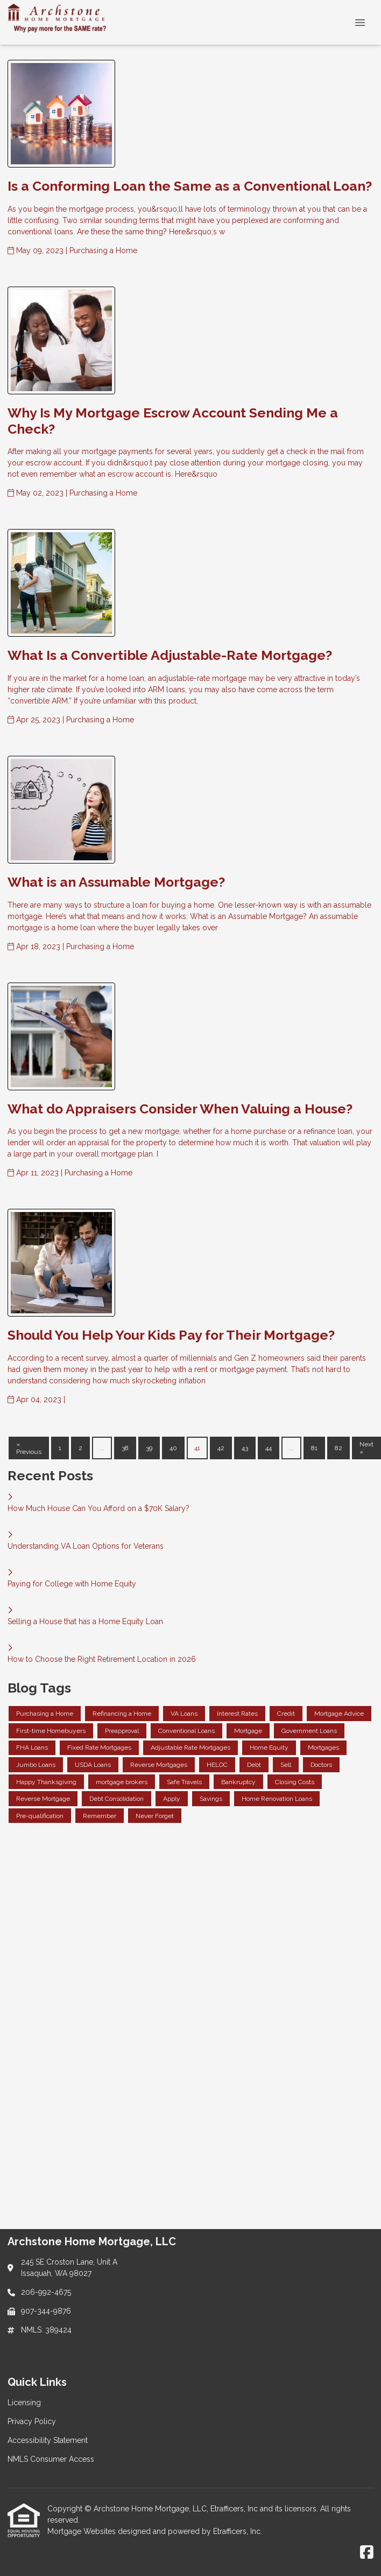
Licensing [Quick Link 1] (24, 2402)
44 (268, 1448)
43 (245, 1448)
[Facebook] (366, 2553)
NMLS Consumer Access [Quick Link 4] (51, 2459)
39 (149, 1448)
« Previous (28, 1448)
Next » (366, 1448)
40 (173, 1448)
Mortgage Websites (82, 2531)
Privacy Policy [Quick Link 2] (32, 2421)
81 (314, 1448)
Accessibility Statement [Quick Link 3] (48, 2440)
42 (220, 1448)
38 (125, 1448)
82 (338, 1448)
